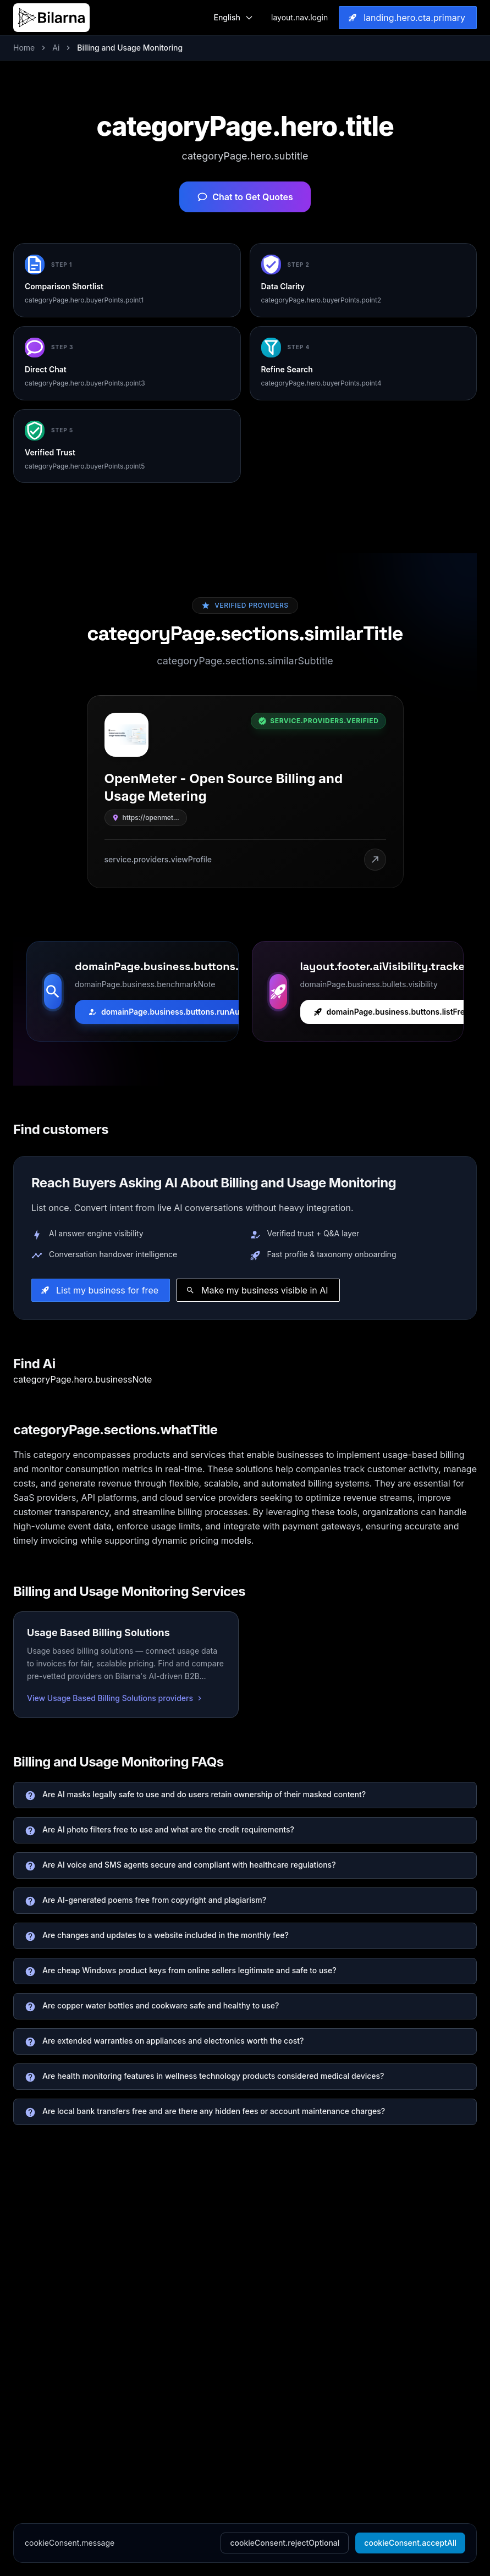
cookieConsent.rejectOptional (284, 2542)
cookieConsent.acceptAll (410, 2542)
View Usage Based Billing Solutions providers (115, 1698)
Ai (55, 47)
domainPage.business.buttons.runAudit (168, 1011)
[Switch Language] (233, 17)
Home (24, 47)
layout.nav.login (299, 17)
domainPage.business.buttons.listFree (391, 1011)
